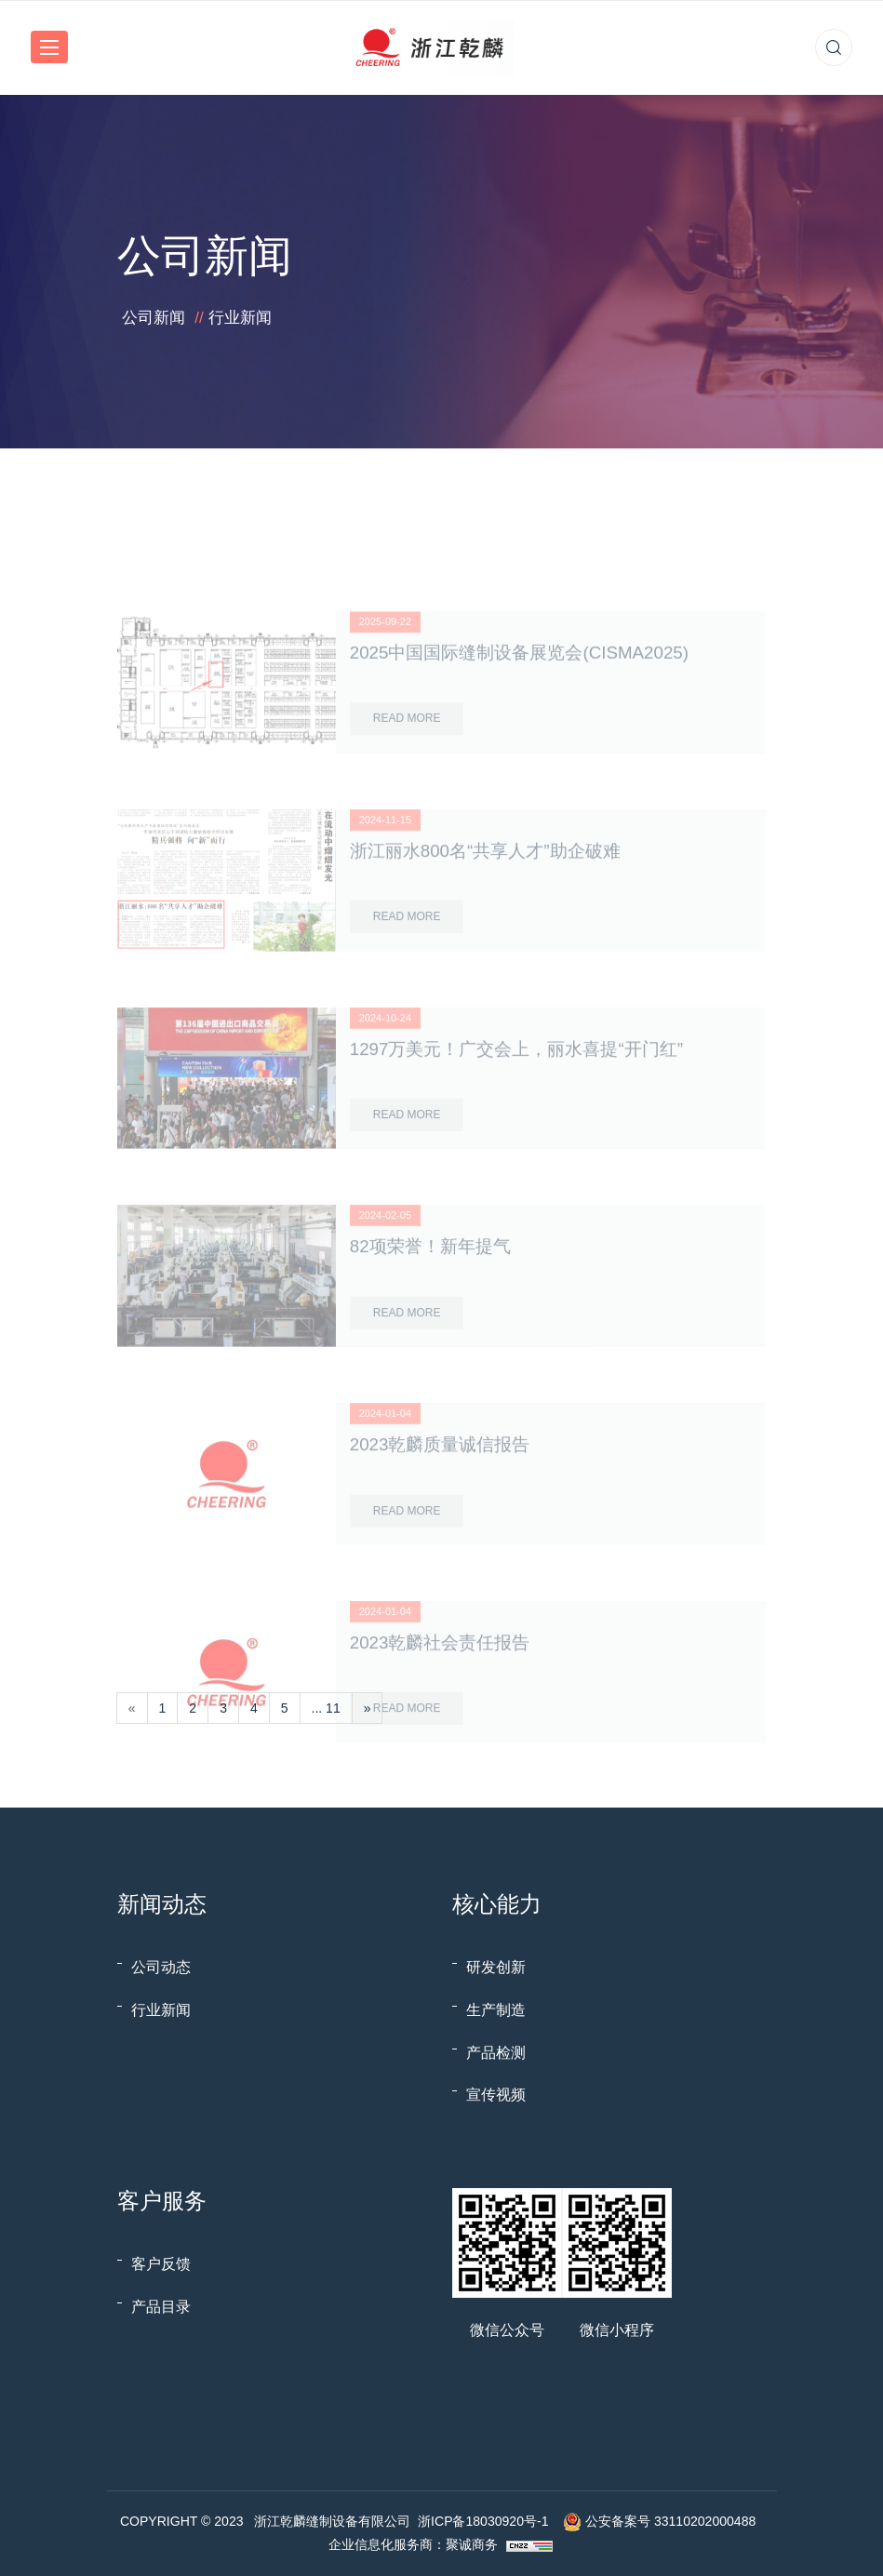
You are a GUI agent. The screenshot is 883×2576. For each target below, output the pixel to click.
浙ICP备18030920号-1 (483, 2521)
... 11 (326, 1708)
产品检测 (496, 2053)
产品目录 (161, 2307)
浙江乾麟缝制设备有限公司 (332, 2521)
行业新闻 (240, 318)
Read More (407, 764)
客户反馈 (161, 2264)
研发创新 (496, 1967)
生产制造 (496, 2010)
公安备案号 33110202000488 (670, 2521)
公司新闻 (153, 318)
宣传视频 (496, 2094)
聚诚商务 (472, 2544)
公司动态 (161, 1967)
